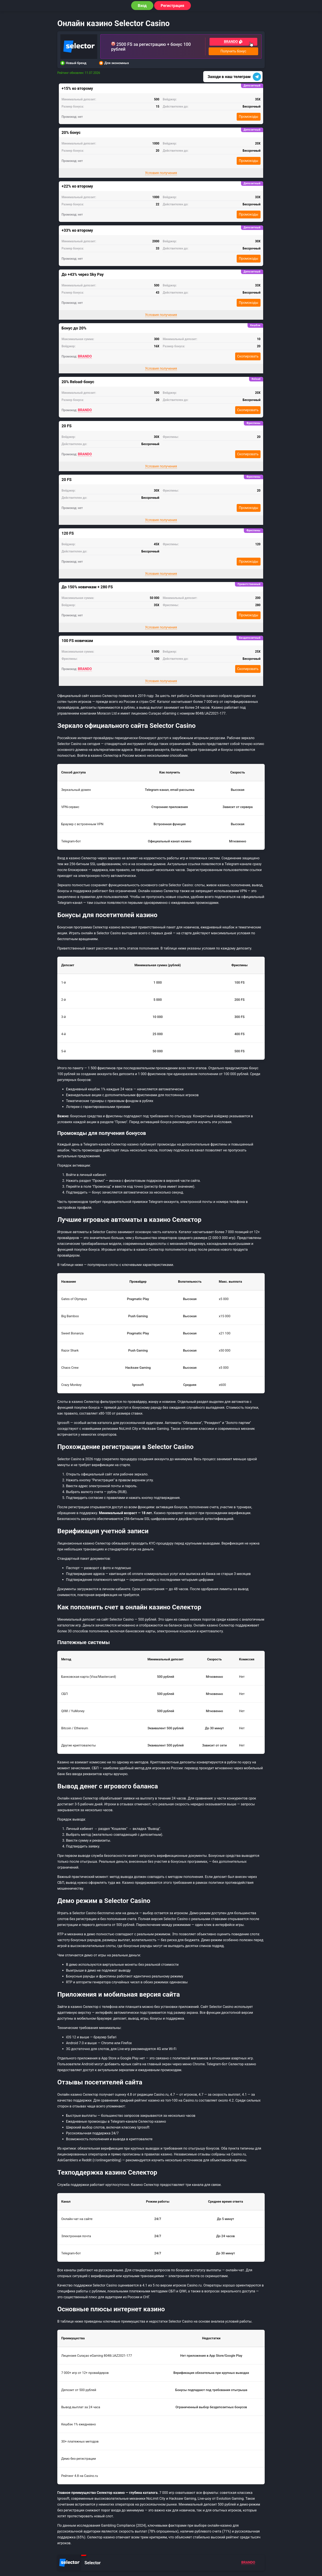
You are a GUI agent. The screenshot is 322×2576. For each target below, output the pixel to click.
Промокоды (248, 117)
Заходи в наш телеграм (229, 76)
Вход (142, 5)
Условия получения (161, 173)
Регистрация (172, 5)
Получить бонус (233, 51)
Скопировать (248, 356)
